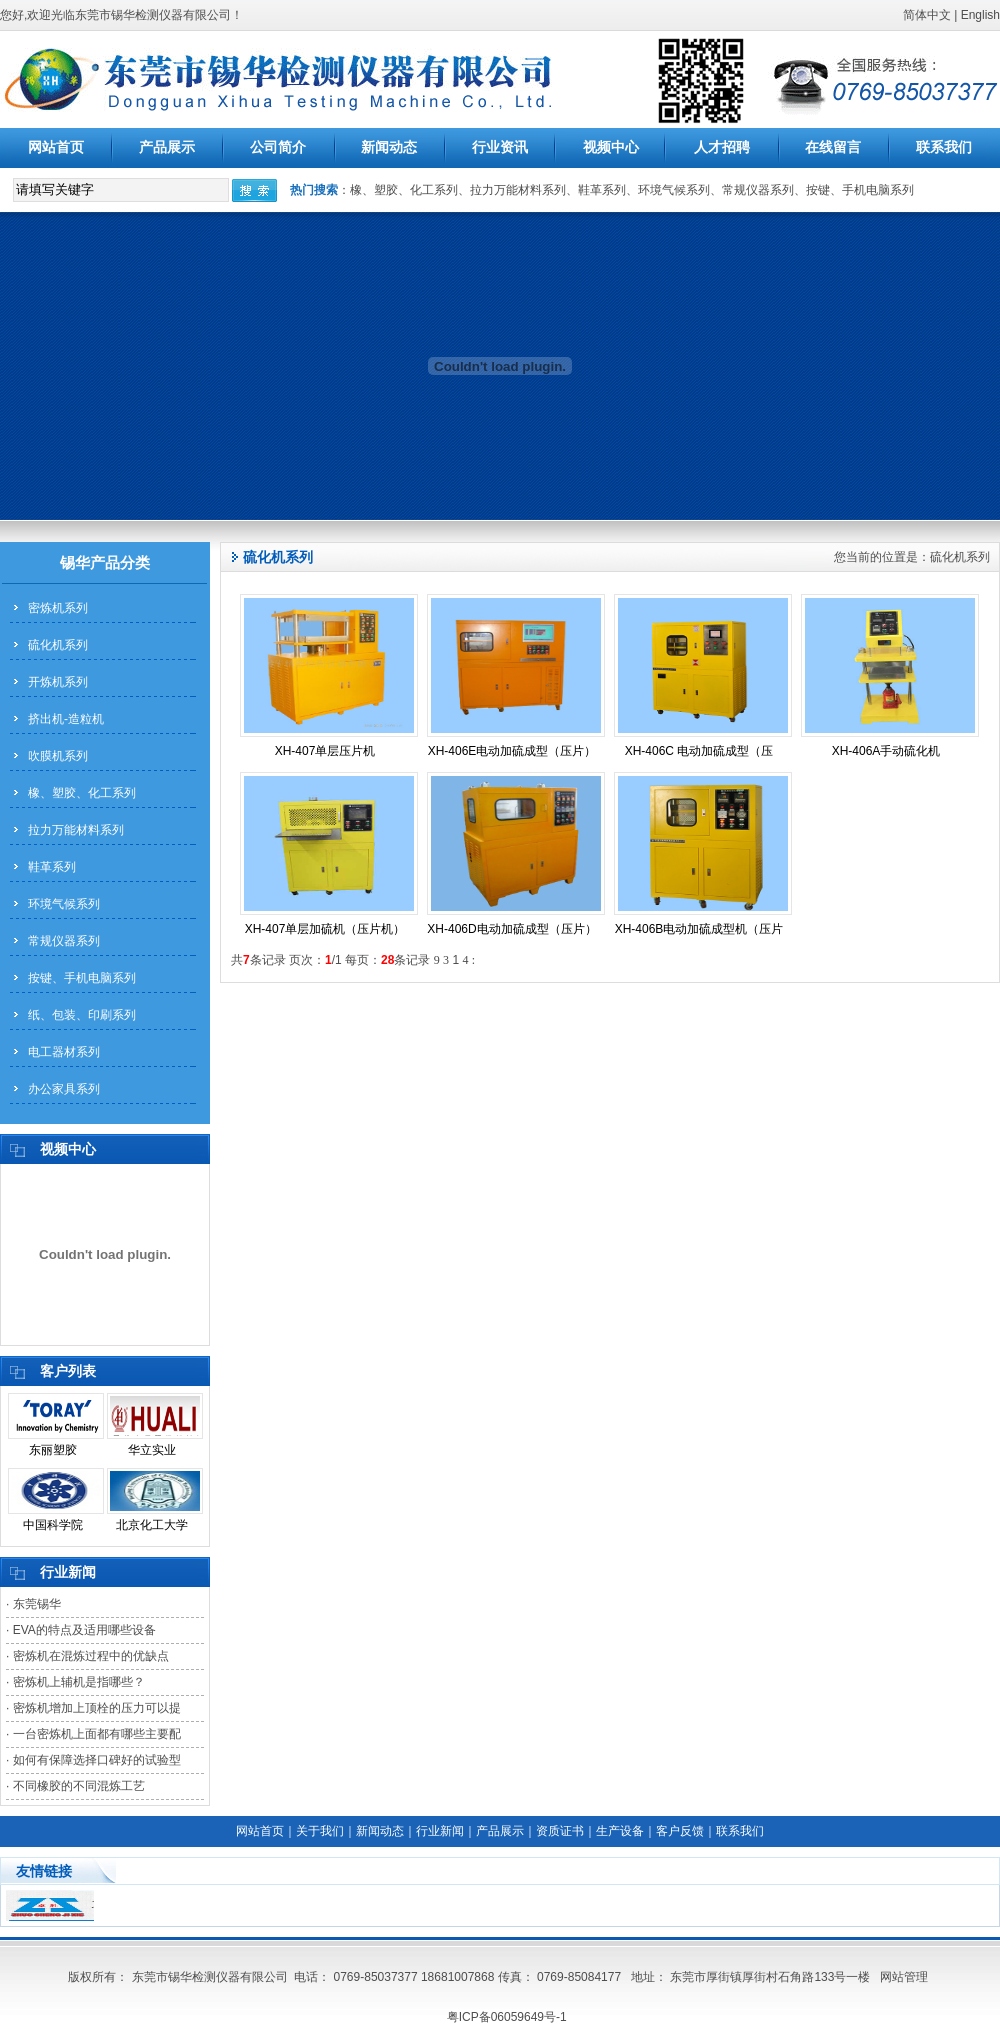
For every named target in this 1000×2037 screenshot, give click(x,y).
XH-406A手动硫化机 (886, 751)
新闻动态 (389, 147)
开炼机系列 (58, 682)
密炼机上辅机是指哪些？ (79, 1682)
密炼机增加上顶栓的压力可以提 (97, 1708)
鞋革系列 (52, 867)
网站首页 (56, 147)
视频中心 (611, 147)
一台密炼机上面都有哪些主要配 (97, 1734)
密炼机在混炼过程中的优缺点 (91, 1656)
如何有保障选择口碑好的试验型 (97, 1760)
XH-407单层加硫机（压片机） (325, 929)
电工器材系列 (64, 1052)
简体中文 (927, 15)
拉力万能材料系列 (76, 830)
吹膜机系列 (58, 756)
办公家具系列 (64, 1089)
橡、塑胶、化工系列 (82, 793)
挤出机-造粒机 (66, 719)
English (980, 15)
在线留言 (833, 147)
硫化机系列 (58, 645)
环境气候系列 (64, 904)
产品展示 (167, 147)
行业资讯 (500, 147)
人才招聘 (722, 147)
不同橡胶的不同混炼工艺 (79, 1786)
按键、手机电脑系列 (82, 978)
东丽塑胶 (53, 1450)
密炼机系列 (58, 608)
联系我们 (944, 147)
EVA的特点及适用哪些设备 (84, 1630)
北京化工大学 (152, 1525)
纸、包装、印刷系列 (82, 1015)
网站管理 (904, 1977)
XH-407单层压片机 (325, 751)
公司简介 (278, 147)
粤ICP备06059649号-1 (507, 2017)
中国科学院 (53, 1525)
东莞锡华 (37, 1604)
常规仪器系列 (64, 941)
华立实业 (152, 1450)
